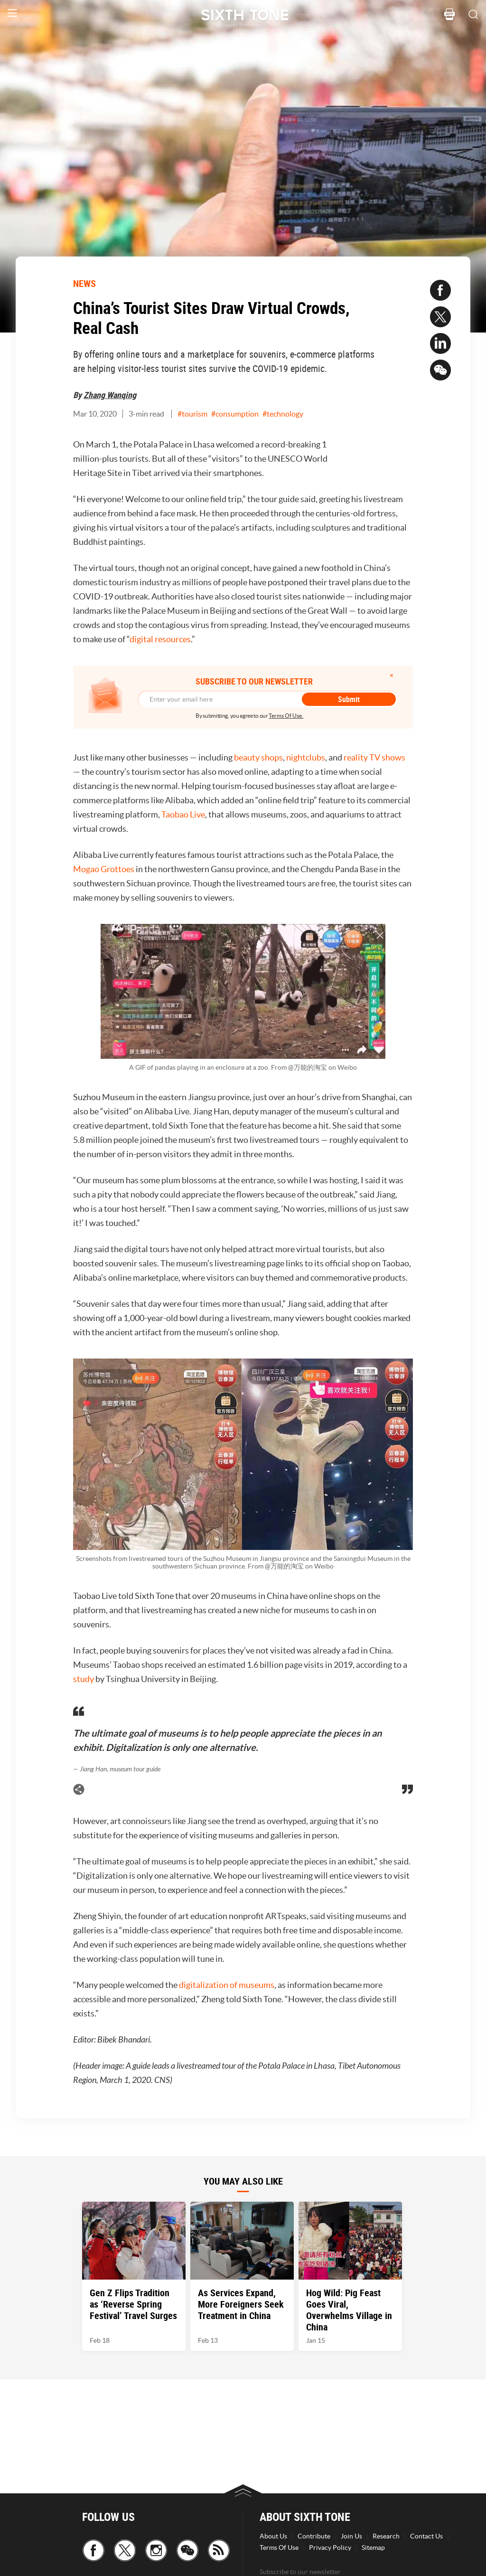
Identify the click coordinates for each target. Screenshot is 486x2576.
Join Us (351, 2536)
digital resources (160, 639)
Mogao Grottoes (103, 869)
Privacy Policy (330, 2547)
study (83, 1679)
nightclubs (305, 757)
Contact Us (426, 2536)
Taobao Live (183, 814)
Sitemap (373, 2547)
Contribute (314, 2536)
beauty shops (258, 757)
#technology (282, 413)
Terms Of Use (279, 2547)
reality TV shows (374, 757)
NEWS (84, 283)
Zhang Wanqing (110, 394)
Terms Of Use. (286, 716)
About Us (273, 2536)
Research (386, 2536)
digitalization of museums (226, 1985)
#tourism (192, 413)
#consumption (235, 413)
